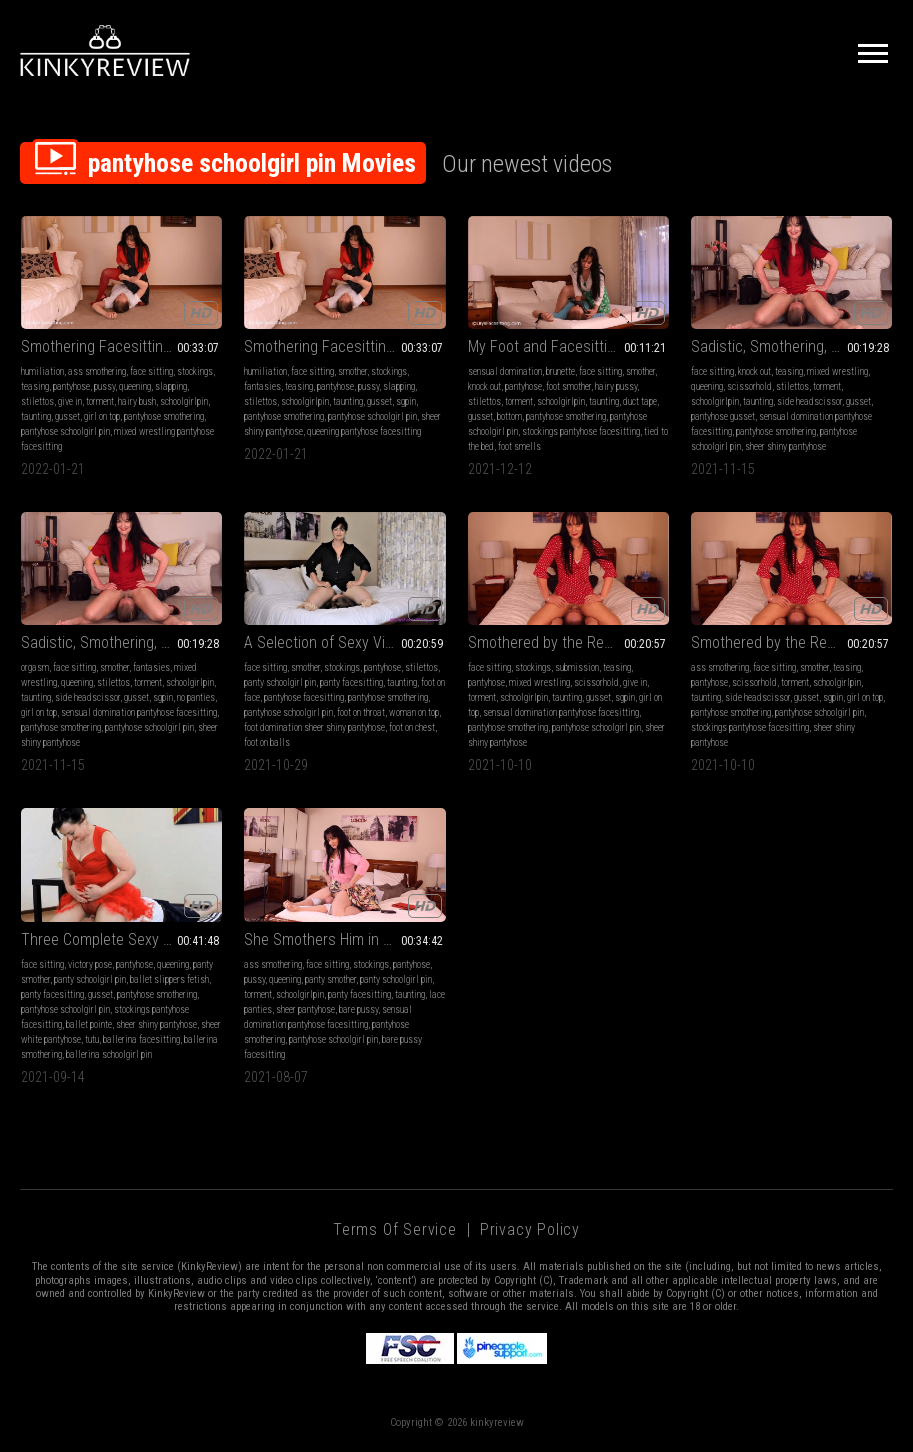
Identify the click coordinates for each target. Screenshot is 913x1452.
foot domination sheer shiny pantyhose (314, 727)
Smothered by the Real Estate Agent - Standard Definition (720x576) (791, 642)
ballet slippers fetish (169, 979)
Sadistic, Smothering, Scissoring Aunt (791, 346)
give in (70, 401)
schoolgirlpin (184, 401)
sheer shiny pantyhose (785, 446)
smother (352, 371)
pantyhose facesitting (304, 697)
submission (577, 667)
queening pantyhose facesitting (364, 431)
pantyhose (71, 386)
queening (135, 386)
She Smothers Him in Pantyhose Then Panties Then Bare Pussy (344, 939)
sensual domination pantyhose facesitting (139, 712)
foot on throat (361, 712)
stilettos (37, 401)
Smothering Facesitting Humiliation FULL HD (344, 346)
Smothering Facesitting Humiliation (121, 346)
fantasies (262, 386)
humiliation (42, 371)
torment (100, 401)
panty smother (330, 979)
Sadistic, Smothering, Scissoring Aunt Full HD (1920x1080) (121, 642)
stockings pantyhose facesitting (581, 431)
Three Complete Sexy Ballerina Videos (121, 939)
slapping (171, 386)
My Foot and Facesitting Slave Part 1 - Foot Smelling (568, 346)
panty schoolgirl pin (280, 682)
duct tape (640, 401)
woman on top (414, 712)
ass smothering (97, 371)
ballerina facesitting (141, 1039)
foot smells (519, 446)
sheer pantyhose (305, 1009)
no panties (196, 697)
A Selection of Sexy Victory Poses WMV (344, 642)
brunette (560, 371)
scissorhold (749, 386)
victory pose (90, 964)
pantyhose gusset (723, 416)
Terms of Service (395, 1229)
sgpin (406, 401)
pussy (104, 386)
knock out (484, 386)
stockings (195, 371)
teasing (35, 386)
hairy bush (137, 401)
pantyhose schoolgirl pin (65, 431)
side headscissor (809, 401)
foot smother (568, 386)
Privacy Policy (530, 1229)
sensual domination (505, 371)
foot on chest (412, 727)
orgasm (35, 667)
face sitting (151, 371)
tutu (92, 1039)
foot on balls (267, 742)
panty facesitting (351, 682)
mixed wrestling (837, 371)
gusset (67, 416)
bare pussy (358, 1009)
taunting (36, 416)
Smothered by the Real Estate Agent (568, 642)
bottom (509, 416)
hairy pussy (616, 386)
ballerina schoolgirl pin (109, 1054)
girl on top (102, 416)
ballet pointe (89, 1024)
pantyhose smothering (164, 416)
